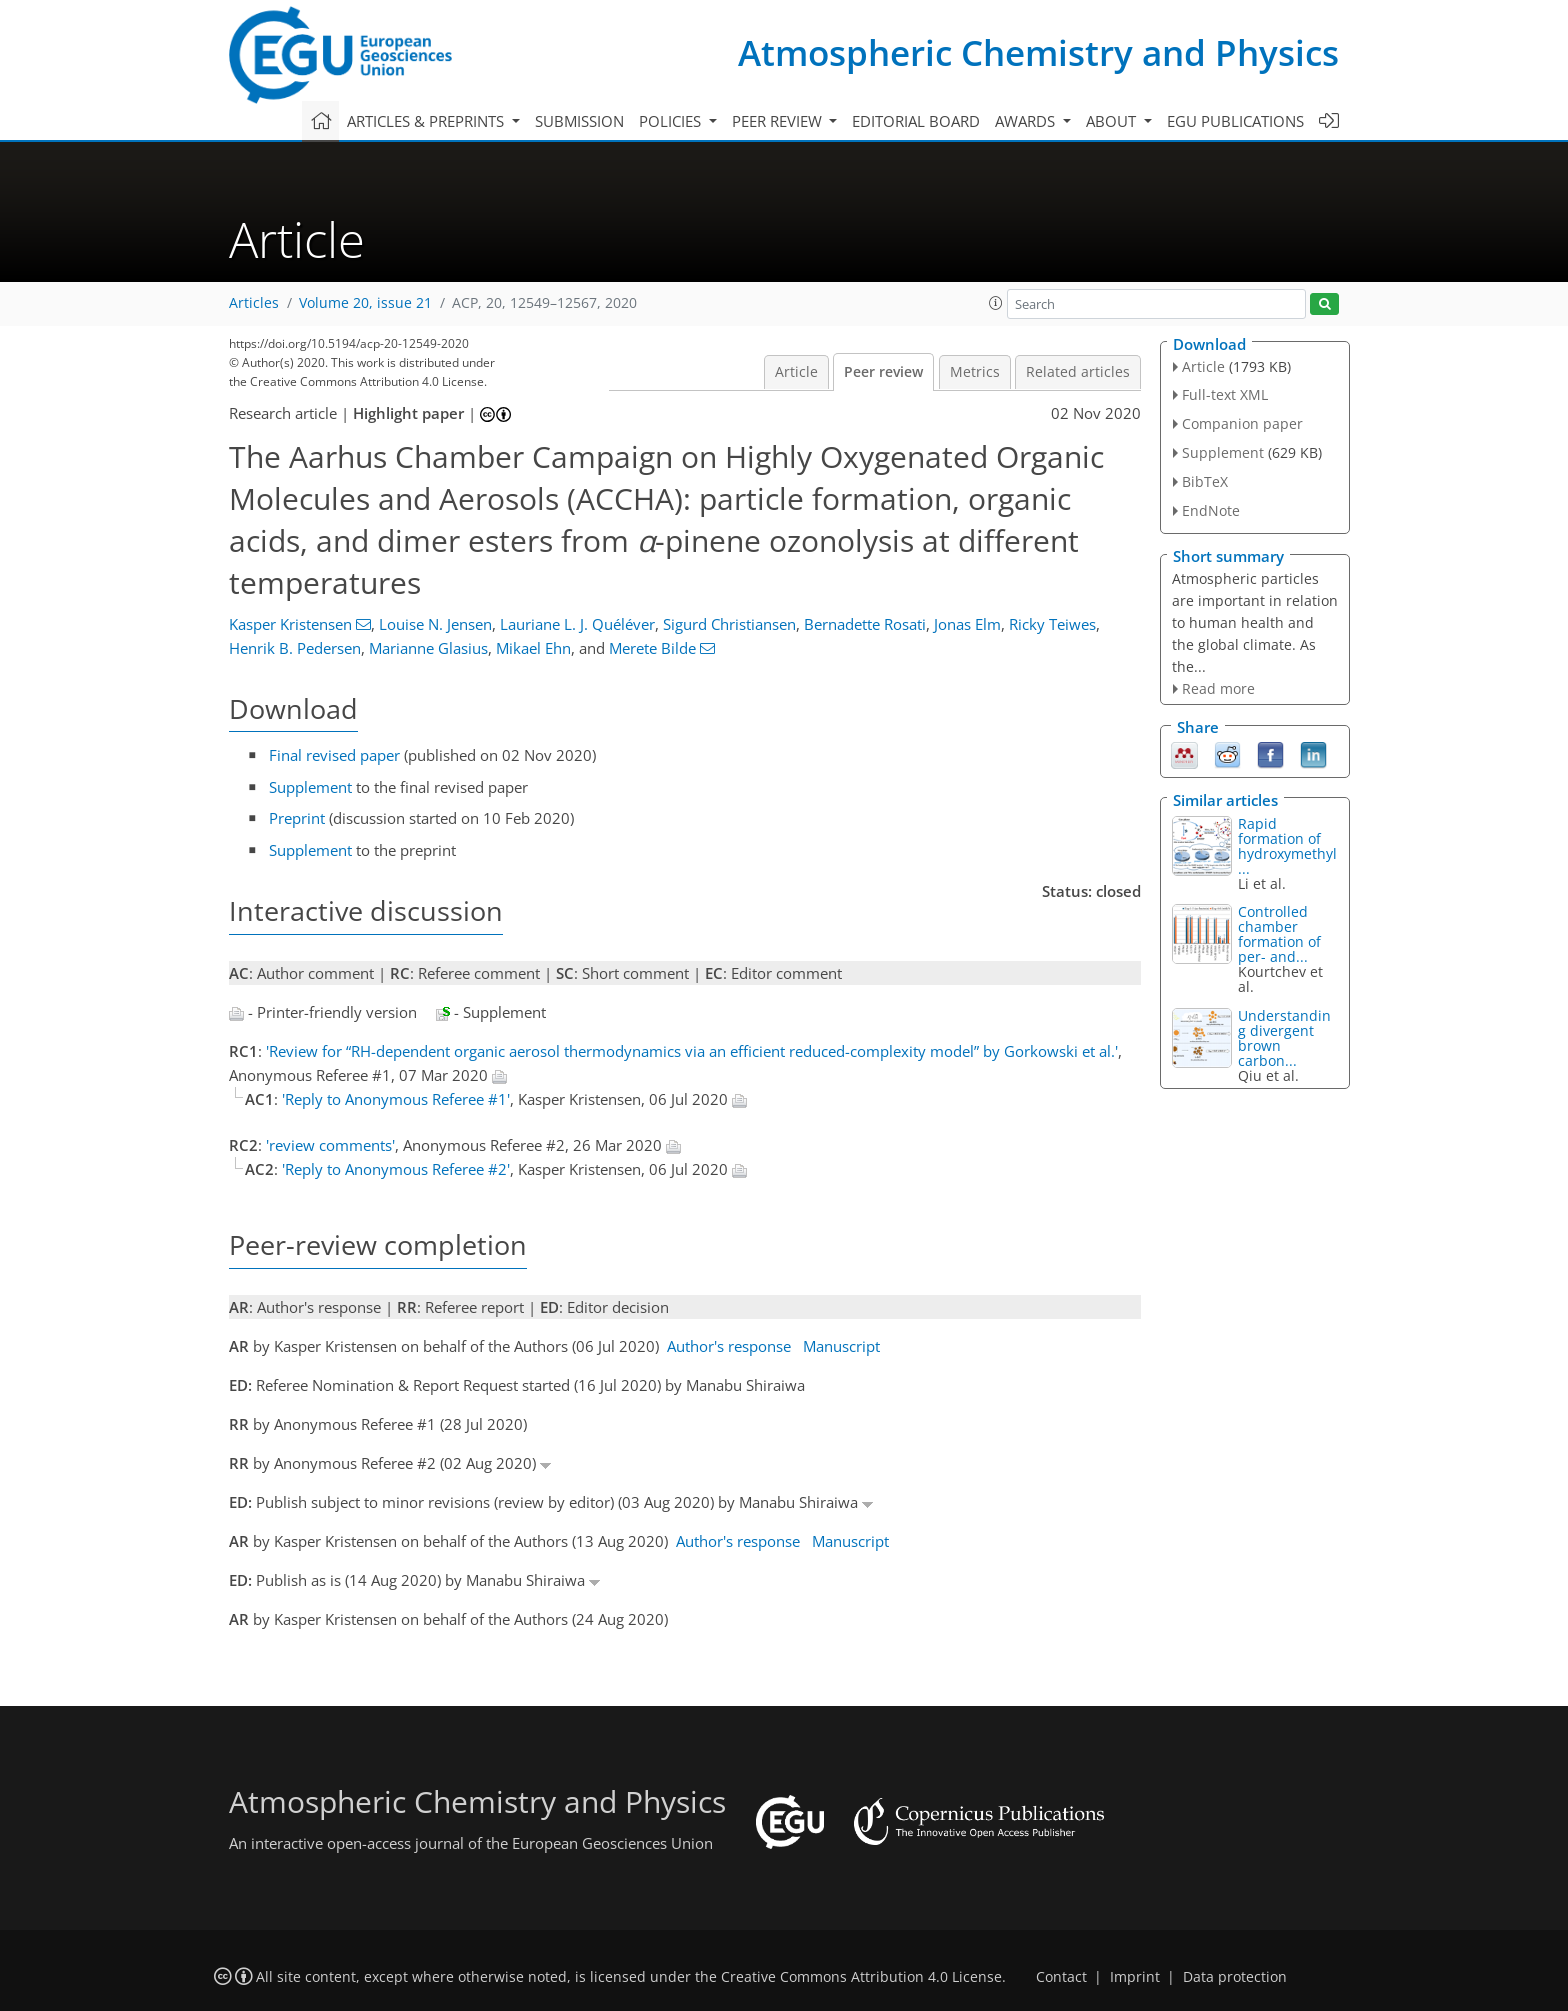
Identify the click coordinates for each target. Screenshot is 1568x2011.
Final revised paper (334, 755)
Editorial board (916, 121)
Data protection (1235, 1977)
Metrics (975, 372)
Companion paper (1242, 423)
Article (796, 372)
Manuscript (841, 1346)
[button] (996, 303)
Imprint (1135, 1977)
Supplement (310, 787)
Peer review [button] (779, 121)
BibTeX (1205, 481)
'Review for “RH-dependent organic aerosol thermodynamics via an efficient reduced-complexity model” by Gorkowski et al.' (692, 1051)
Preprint (297, 818)
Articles (254, 303)
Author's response (729, 1346)
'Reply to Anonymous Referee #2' (396, 1169)
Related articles (1078, 372)
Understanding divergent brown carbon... (1284, 1038)
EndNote (1211, 510)
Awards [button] (1027, 121)
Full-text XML (1225, 394)
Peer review (883, 372)
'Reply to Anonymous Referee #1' (396, 1099)
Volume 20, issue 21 (365, 303)
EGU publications (1235, 121)
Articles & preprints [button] (427, 121)
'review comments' (330, 1145)
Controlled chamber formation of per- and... (1279, 934)
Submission (579, 121)
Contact (1061, 1977)
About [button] (1113, 121)
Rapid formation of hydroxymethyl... (1287, 846)
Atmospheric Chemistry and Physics (1038, 52)
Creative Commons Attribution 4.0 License (861, 1977)
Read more (1218, 688)
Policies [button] (672, 121)
